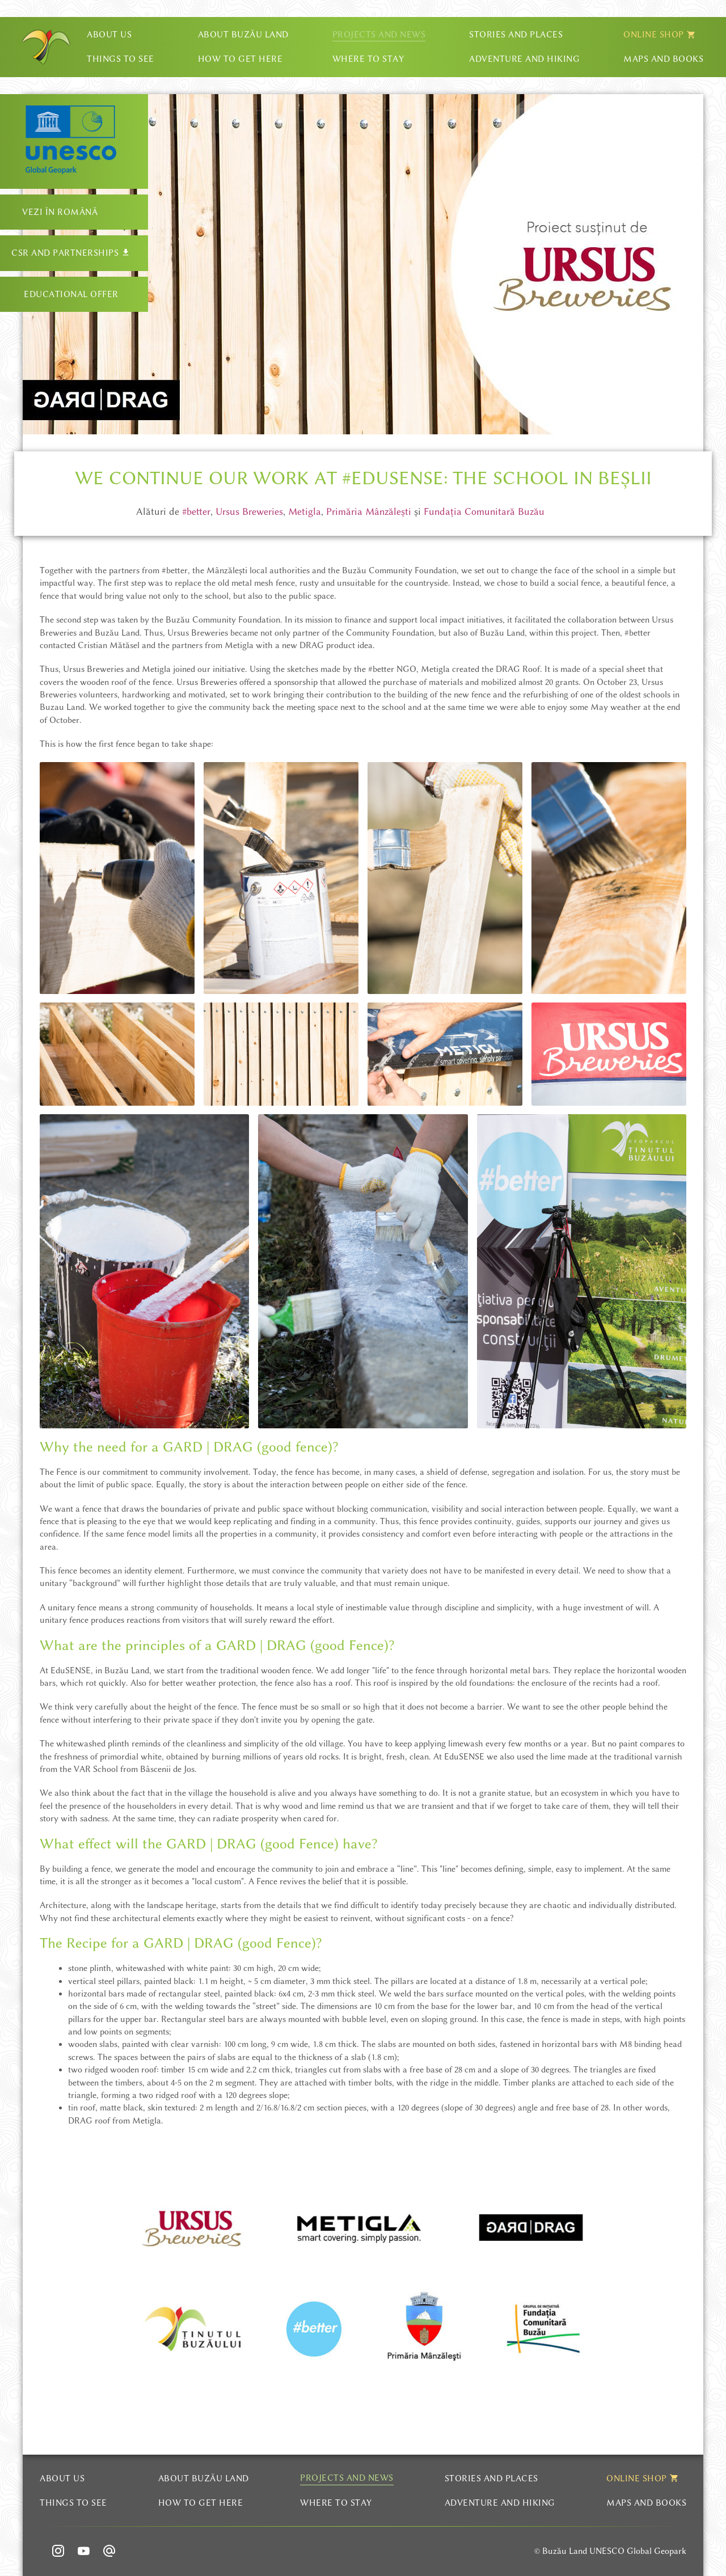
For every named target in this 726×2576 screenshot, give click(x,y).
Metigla (304, 511)
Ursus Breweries (249, 511)
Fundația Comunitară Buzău (484, 511)
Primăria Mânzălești (368, 511)
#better (196, 511)
